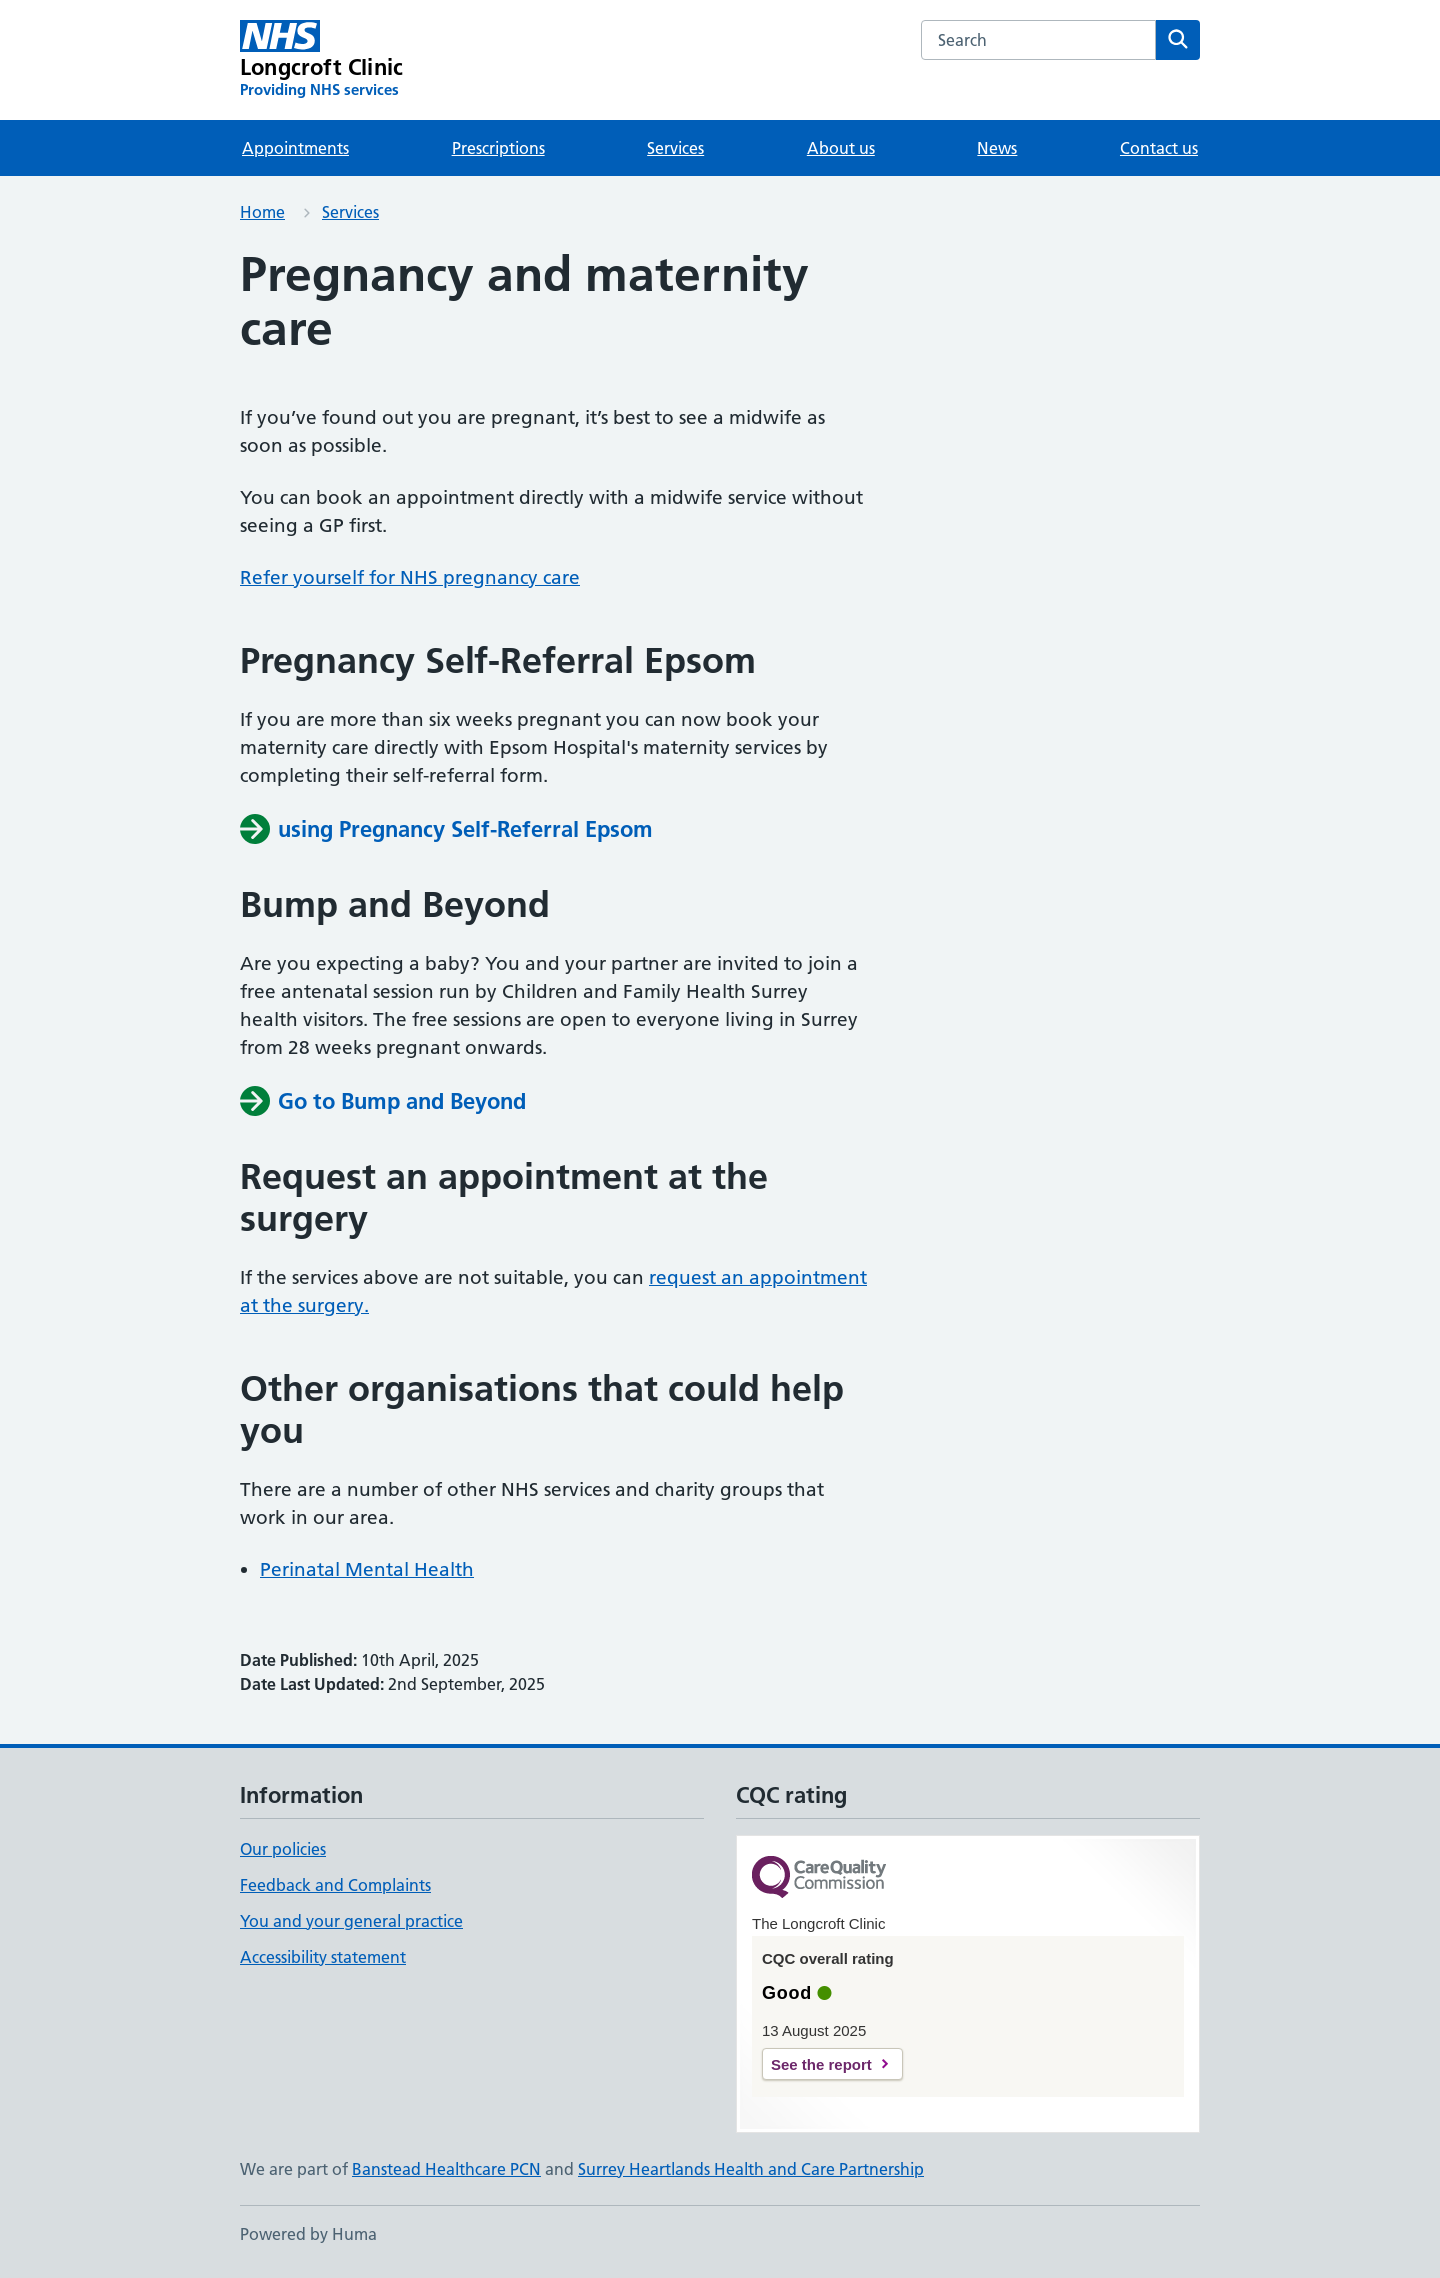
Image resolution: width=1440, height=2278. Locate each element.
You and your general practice (351, 1921)
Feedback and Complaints (335, 1885)
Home (262, 212)
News (997, 148)
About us (841, 148)
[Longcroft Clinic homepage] (321, 60)
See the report (821, 2064)
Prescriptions (498, 148)
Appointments (295, 148)
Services (675, 148)
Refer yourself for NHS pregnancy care (410, 577)
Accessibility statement (323, 1957)
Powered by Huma (308, 2234)
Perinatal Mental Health (367, 1569)
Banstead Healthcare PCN (446, 2169)
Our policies (283, 1849)
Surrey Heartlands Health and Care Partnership (751, 2169)
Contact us (1159, 148)
